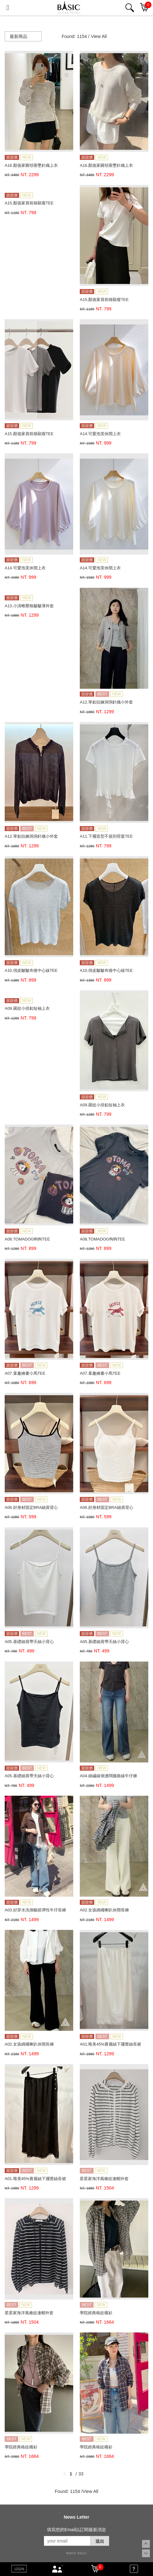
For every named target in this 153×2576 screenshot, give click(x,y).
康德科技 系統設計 (76, 2553)
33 (81, 2473)
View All (99, 36)
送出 (99, 2541)
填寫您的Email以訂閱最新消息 (76, 2529)
